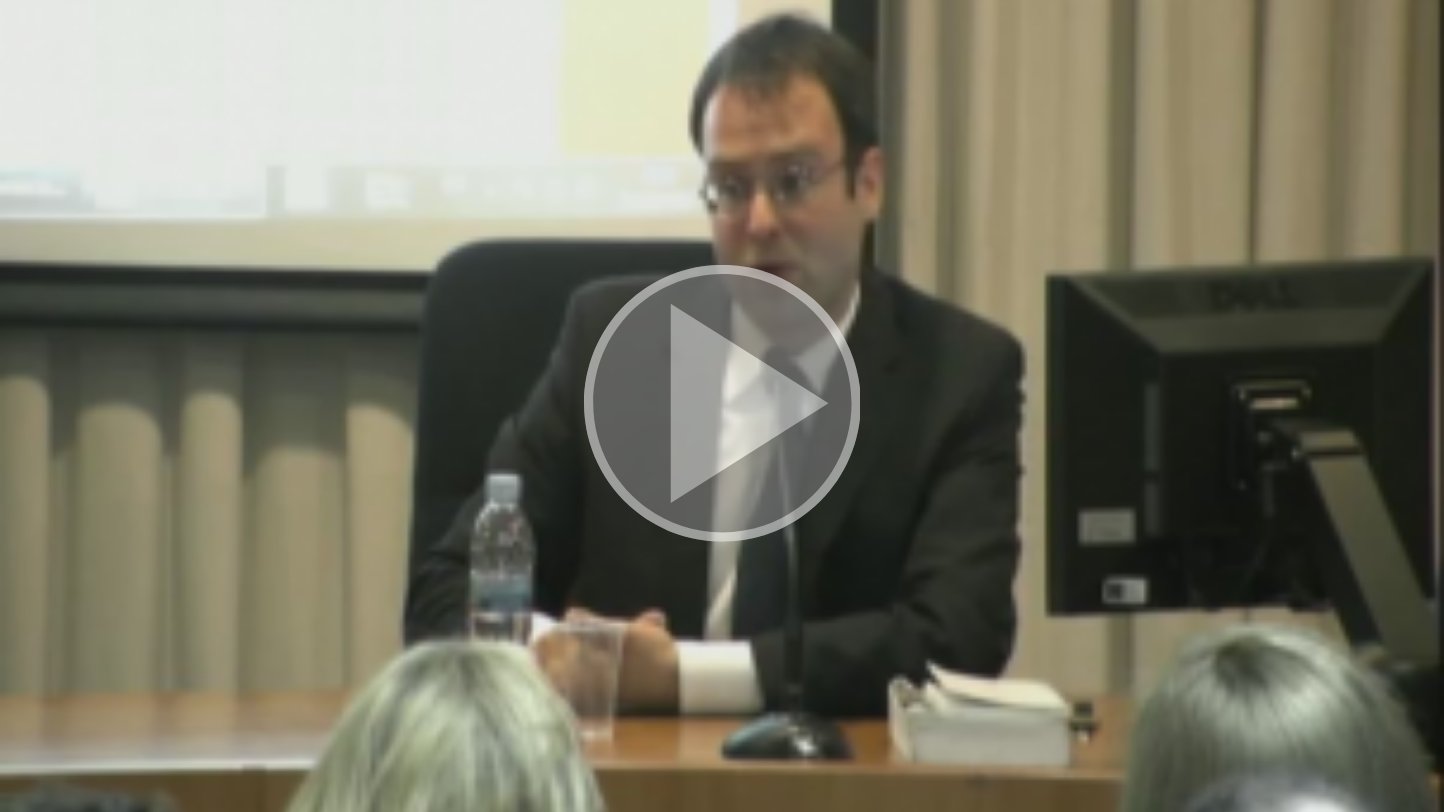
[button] (722, 406)
